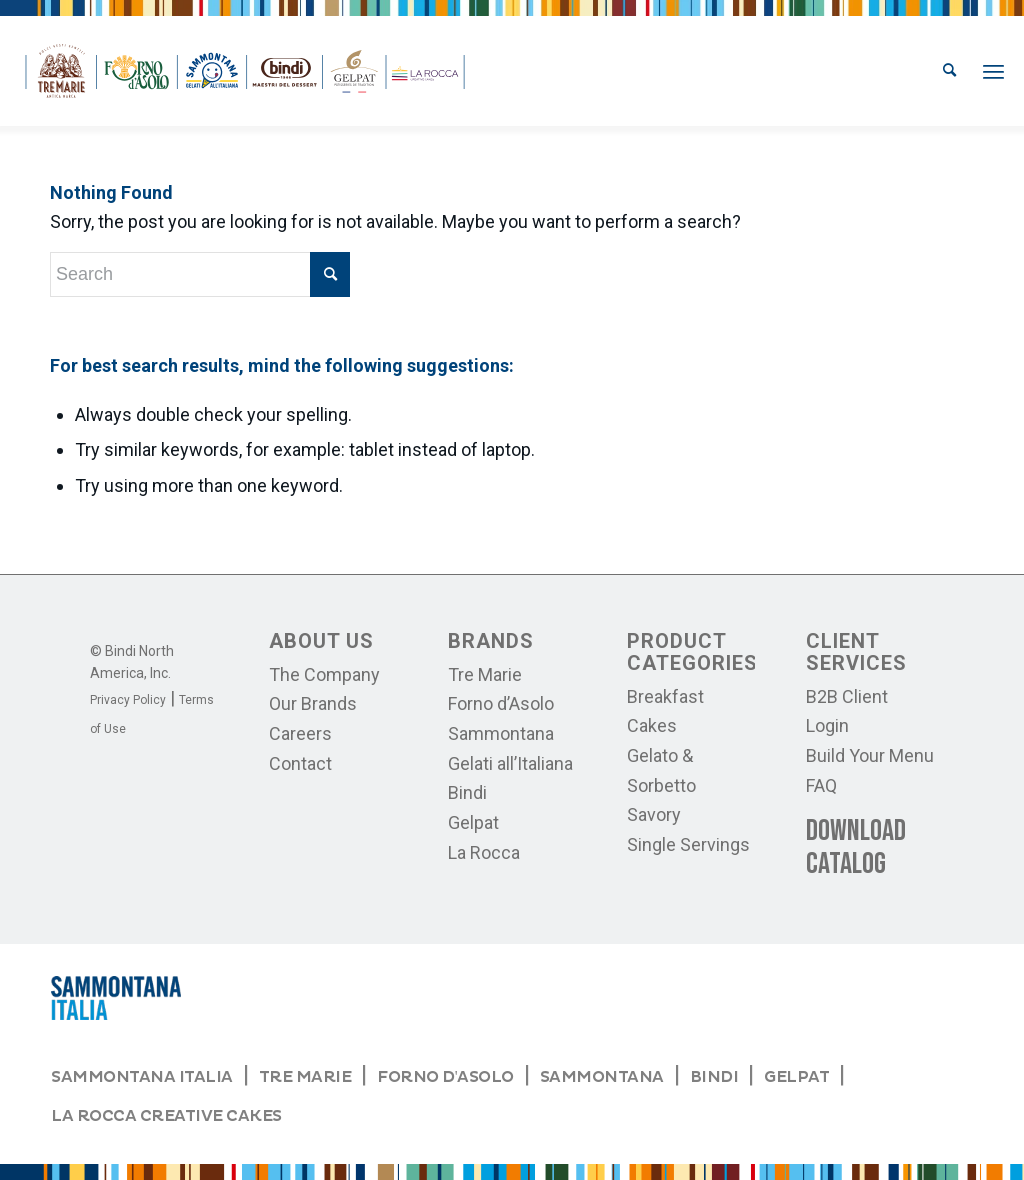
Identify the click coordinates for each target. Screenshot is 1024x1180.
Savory (654, 814)
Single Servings (688, 844)
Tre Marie (485, 674)
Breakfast (665, 696)
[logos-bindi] (245, 71)
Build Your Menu (870, 755)
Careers (300, 733)
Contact (300, 763)
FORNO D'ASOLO (445, 1077)
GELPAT (796, 1077)
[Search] (949, 71)
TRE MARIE (305, 1077)
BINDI (714, 1077)
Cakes (652, 725)
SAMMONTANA (602, 1077)
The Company (324, 674)
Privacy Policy (128, 700)
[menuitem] (949, 71)
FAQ (821, 785)
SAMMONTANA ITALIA (142, 1077)
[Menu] (993, 71)
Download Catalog (856, 847)
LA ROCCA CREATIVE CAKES (166, 1116)
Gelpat (473, 822)
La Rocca (484, 852)
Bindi (467, 792)
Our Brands (313, 703)
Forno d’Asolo (501, 703)
